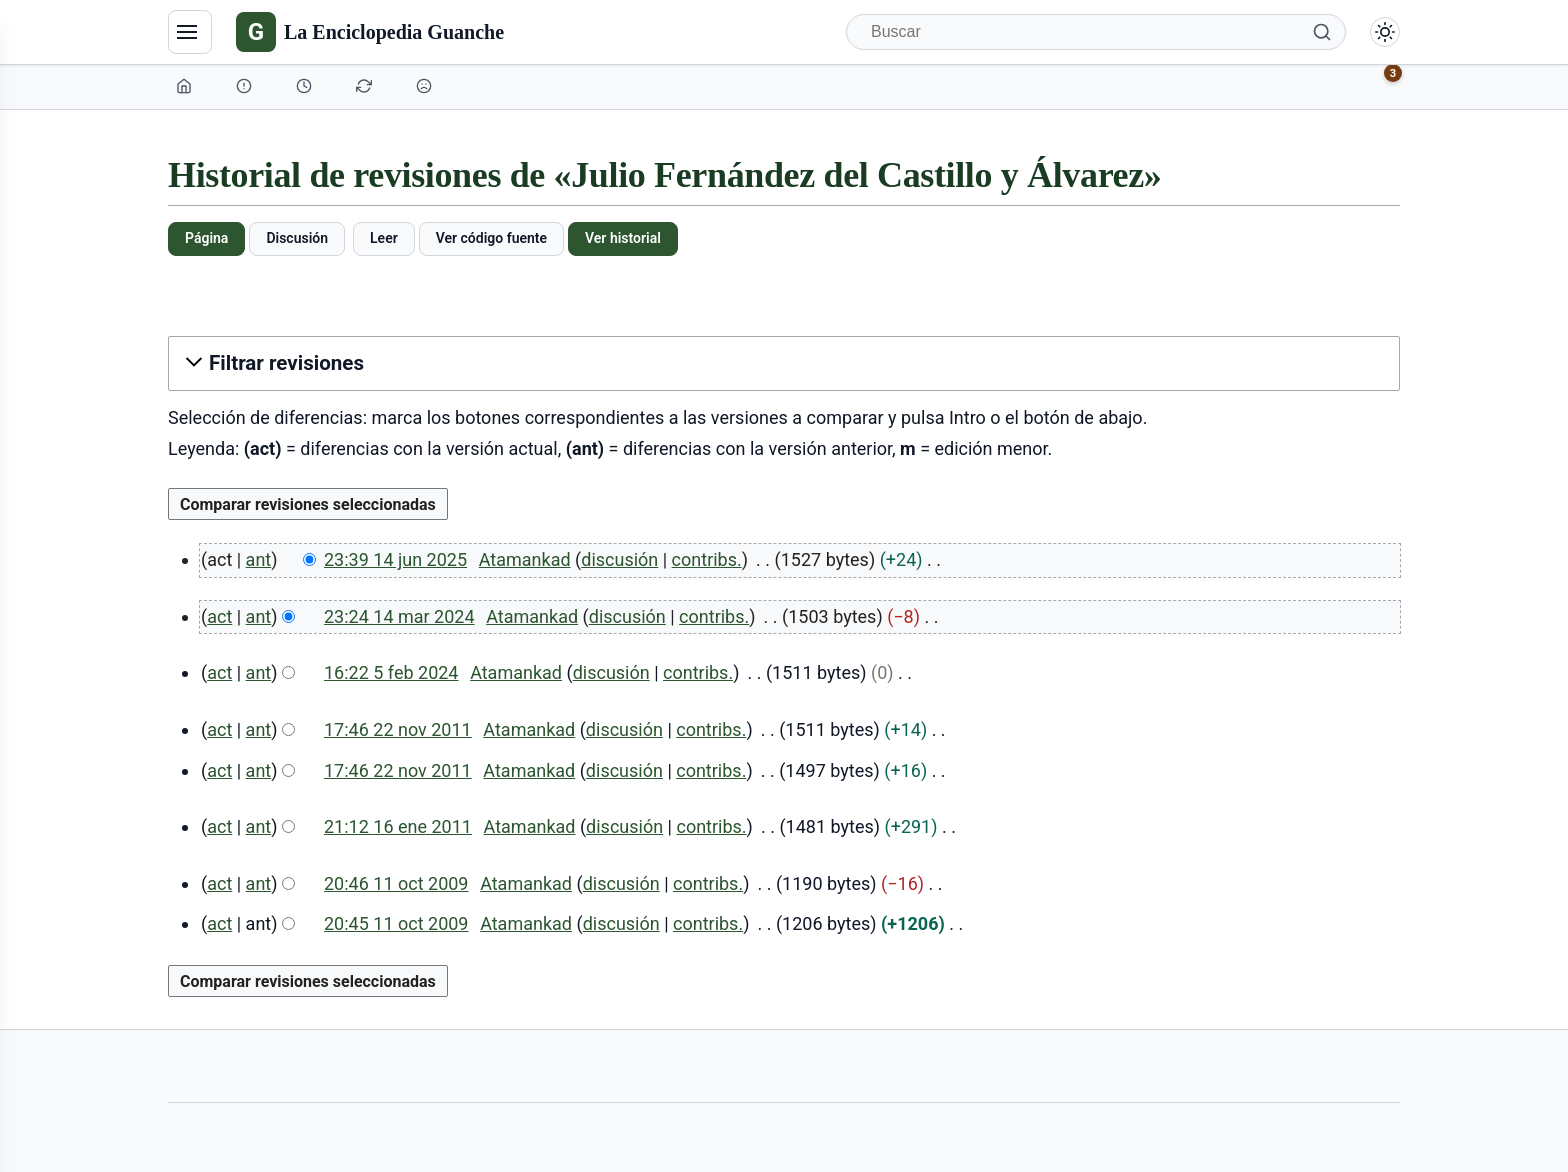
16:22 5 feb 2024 (391, 672)
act (219, 616)
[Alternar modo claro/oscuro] (1385, 32)
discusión (619, 559)
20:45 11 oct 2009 (396, 923)
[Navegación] (190, 32)
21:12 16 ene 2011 (398, 826)
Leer (384, 238)
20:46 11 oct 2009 (396, 883)
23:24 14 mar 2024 (399, 616)
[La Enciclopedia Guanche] (370, 32)
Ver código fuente (491, 238)
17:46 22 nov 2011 (398, 729)
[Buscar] (1096, 32)
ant (259, 559)
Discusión (297, 238)
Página (206, 238)
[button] (784, 363)
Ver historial (623, 238)
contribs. (707, 559)
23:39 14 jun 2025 (395, 559)
